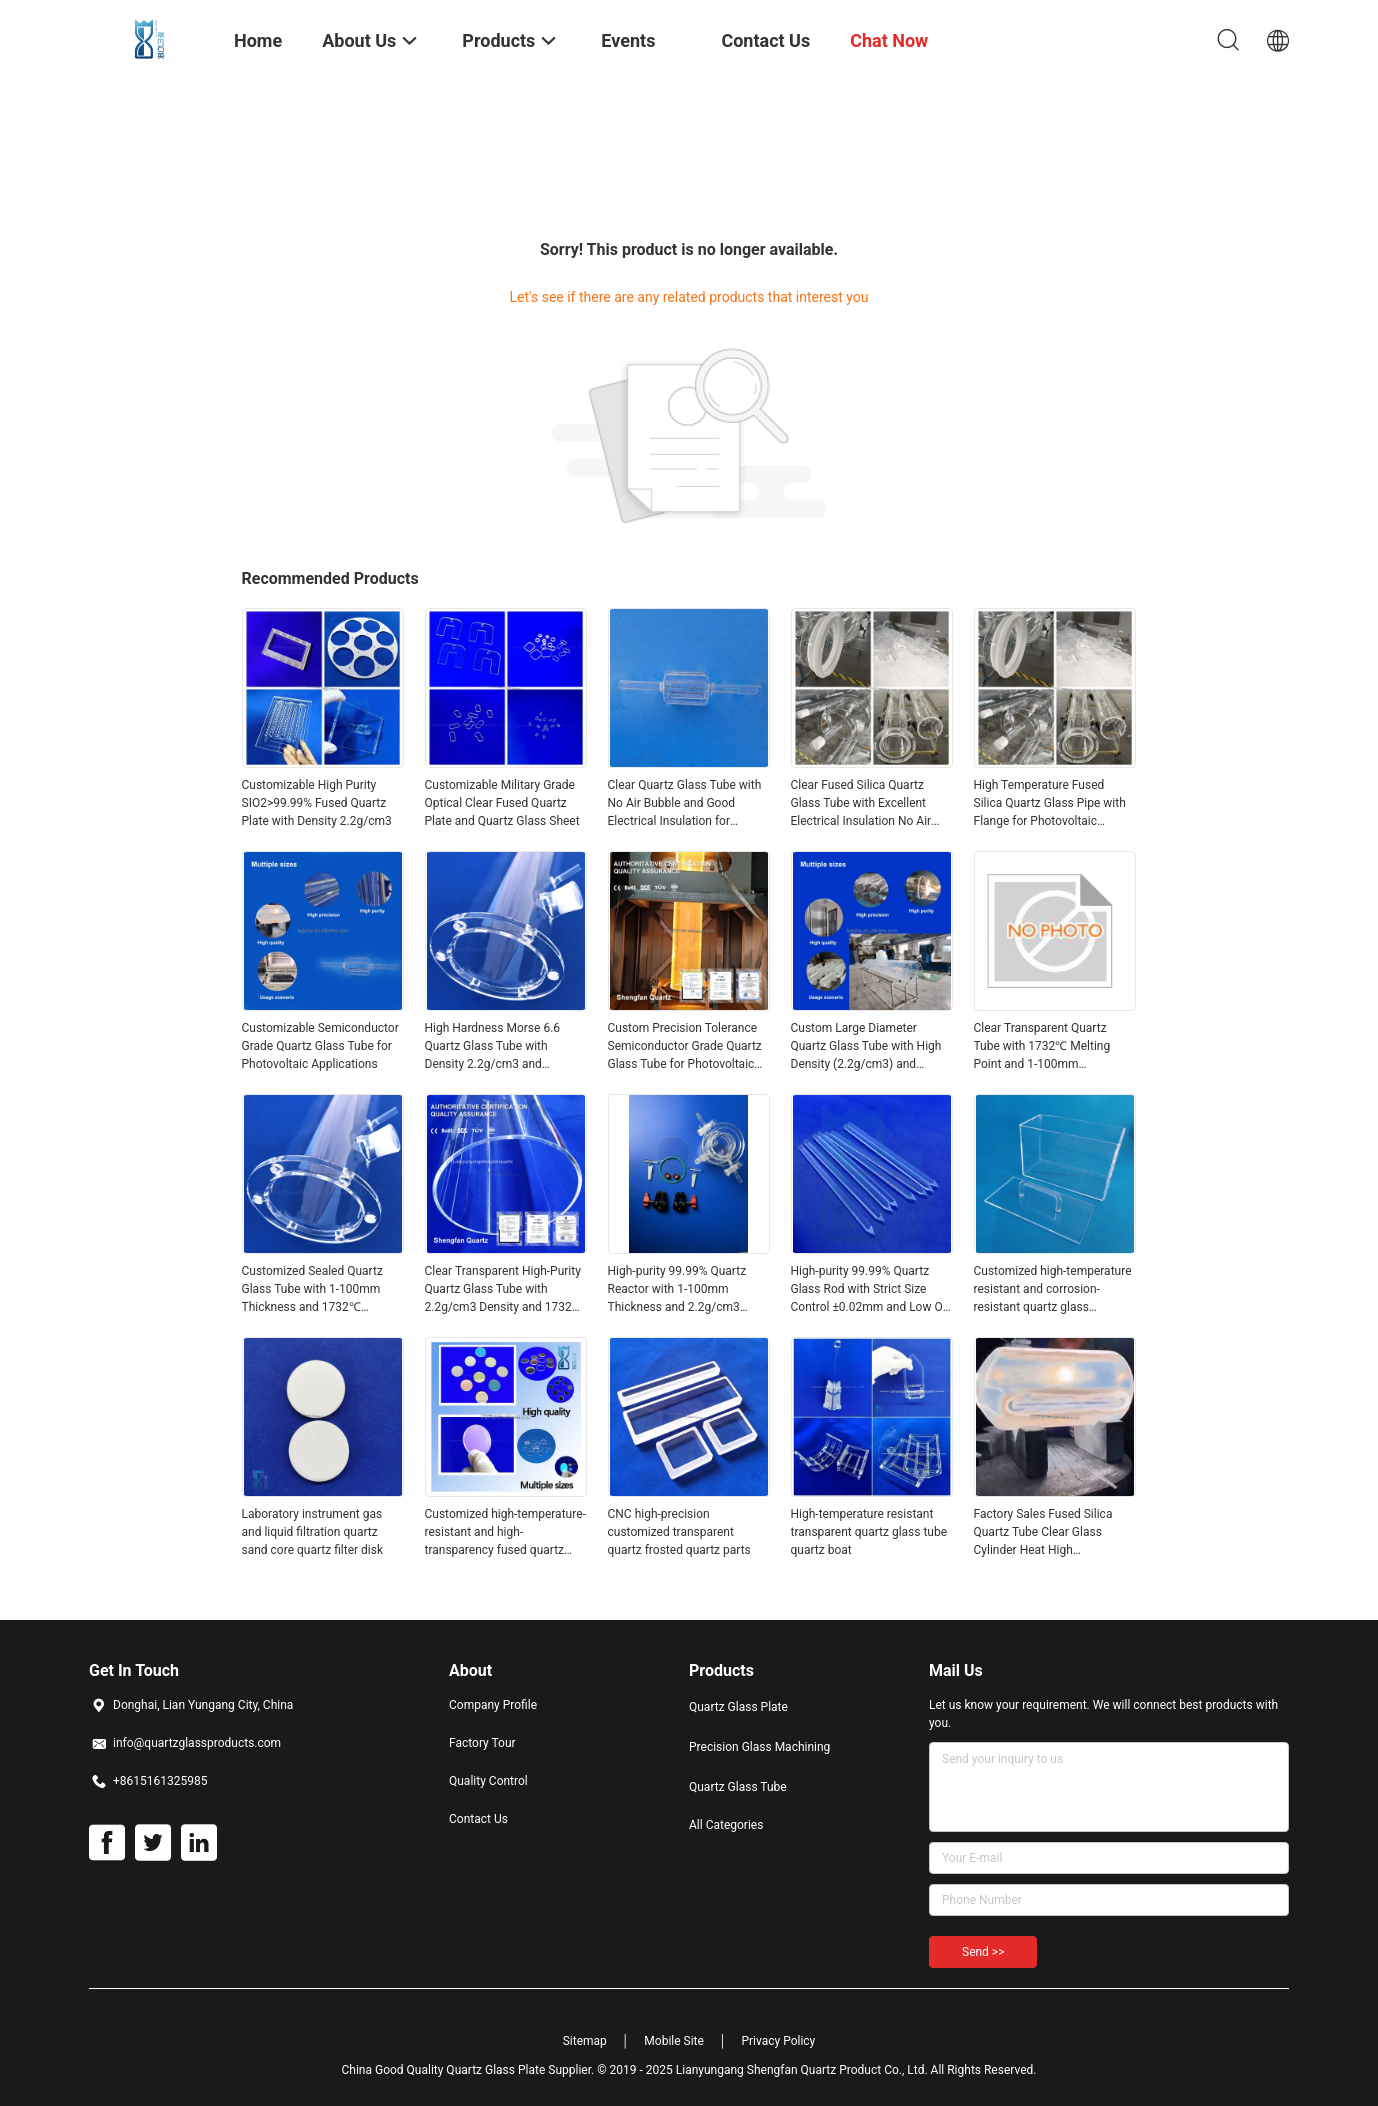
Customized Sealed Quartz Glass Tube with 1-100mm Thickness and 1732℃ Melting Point (312, 1290)
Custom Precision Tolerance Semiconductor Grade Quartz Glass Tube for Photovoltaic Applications (685, 1047)
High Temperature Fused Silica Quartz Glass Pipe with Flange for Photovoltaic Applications (1050, 804)
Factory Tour (482, 1743)
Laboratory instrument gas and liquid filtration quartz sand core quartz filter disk (313, 1532)
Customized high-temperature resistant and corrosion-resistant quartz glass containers (1053, 1290)
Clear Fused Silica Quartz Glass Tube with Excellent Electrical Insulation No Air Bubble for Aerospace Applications (861, 804)
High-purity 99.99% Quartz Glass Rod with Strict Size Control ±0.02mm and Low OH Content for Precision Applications (871, 1290)
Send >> (983, 1952)
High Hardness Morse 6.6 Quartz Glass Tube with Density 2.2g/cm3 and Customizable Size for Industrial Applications (493, 1047)
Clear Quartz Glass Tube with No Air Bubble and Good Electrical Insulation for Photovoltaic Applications (685, 804)
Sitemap (585, 2041)
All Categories (726, 1825)
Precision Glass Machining (759, 1747)
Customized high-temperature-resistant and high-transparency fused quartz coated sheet (505, 1533)
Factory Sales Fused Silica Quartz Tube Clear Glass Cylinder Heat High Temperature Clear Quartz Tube (1043, 1533)
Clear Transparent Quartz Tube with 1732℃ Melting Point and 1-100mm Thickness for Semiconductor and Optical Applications (1052, 1047)
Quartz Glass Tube (738, 1787)
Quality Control (488, 1781)
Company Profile (493, 1705)
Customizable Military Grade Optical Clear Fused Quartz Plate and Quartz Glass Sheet (502, 803)
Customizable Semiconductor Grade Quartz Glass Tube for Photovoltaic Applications (320, 1046)
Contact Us (478, 1819)
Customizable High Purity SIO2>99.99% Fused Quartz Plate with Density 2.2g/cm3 (317, 803)
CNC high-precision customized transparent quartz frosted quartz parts (679, 1532)
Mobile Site (674, 2041)
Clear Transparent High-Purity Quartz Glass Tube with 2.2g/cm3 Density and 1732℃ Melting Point (504, 1290)
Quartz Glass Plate (738, 1707)
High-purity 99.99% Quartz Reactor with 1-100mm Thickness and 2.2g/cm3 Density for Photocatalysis (677, 1290)
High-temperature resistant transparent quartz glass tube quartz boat (869, 1532)
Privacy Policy (778, 2041)
